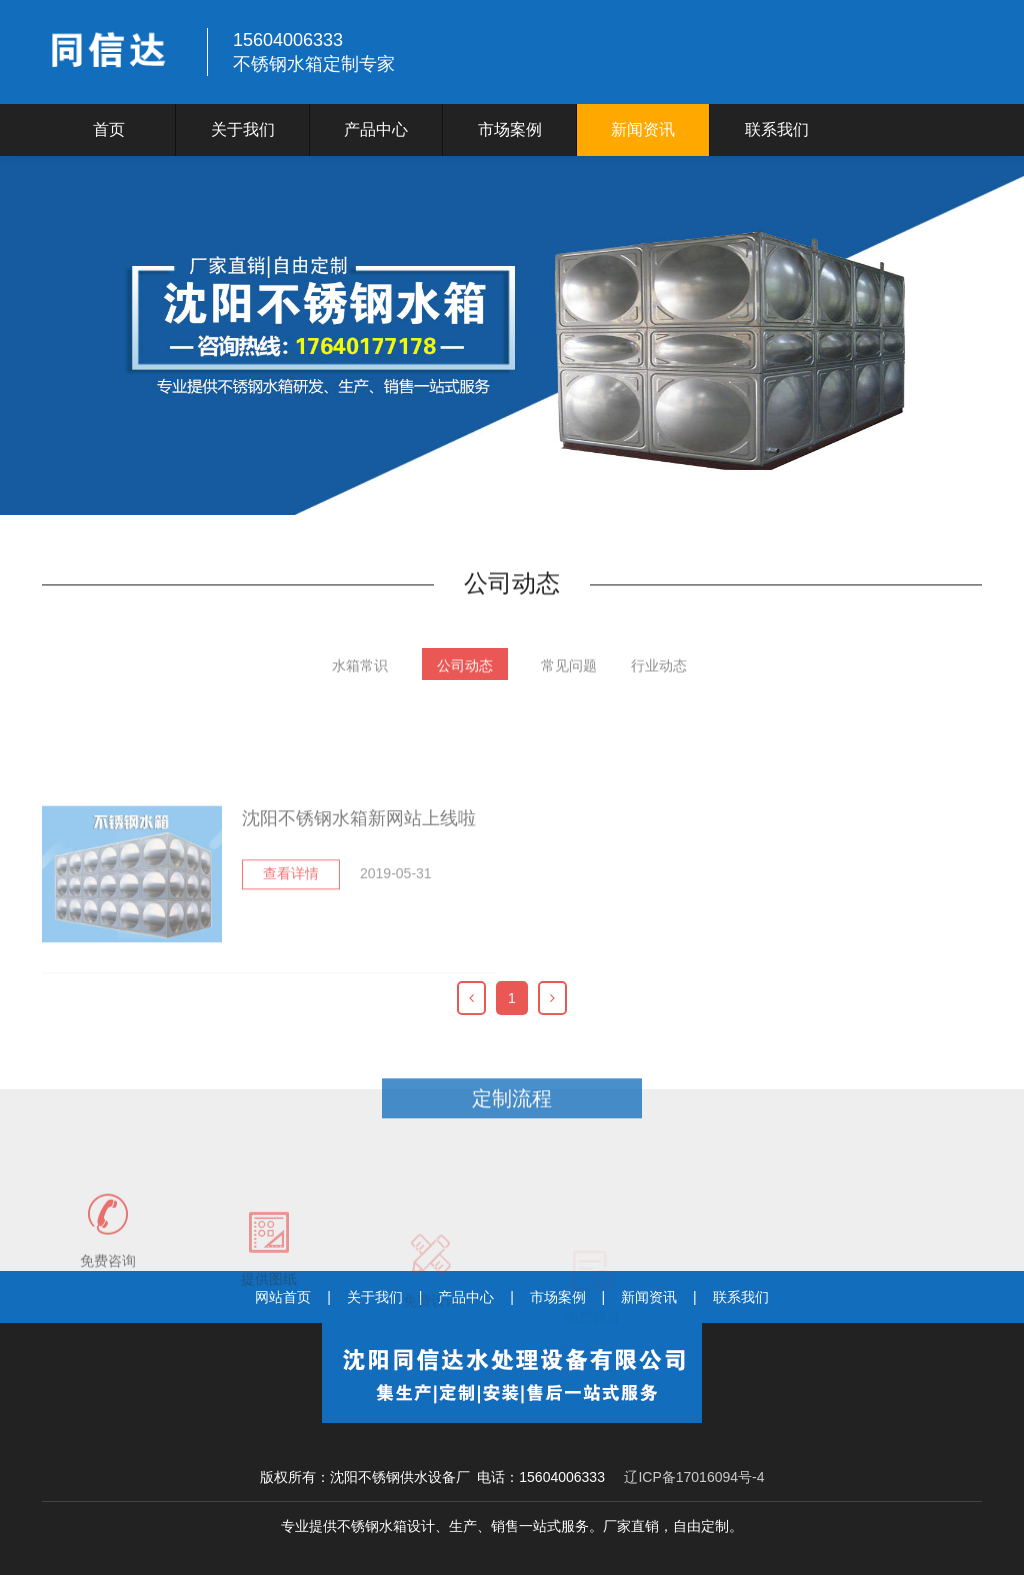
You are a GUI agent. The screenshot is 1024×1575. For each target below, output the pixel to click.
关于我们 (243, 129)
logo (112, 52)
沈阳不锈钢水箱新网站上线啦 (359, 900)
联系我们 (777, 129)
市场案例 (510, 129)
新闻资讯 (643, 129)
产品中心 (376, 129)
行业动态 (659, 676)
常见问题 (569, 676)
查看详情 (291, 955)
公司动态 (465, 676)
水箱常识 (360, 676)
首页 (109, 129)
